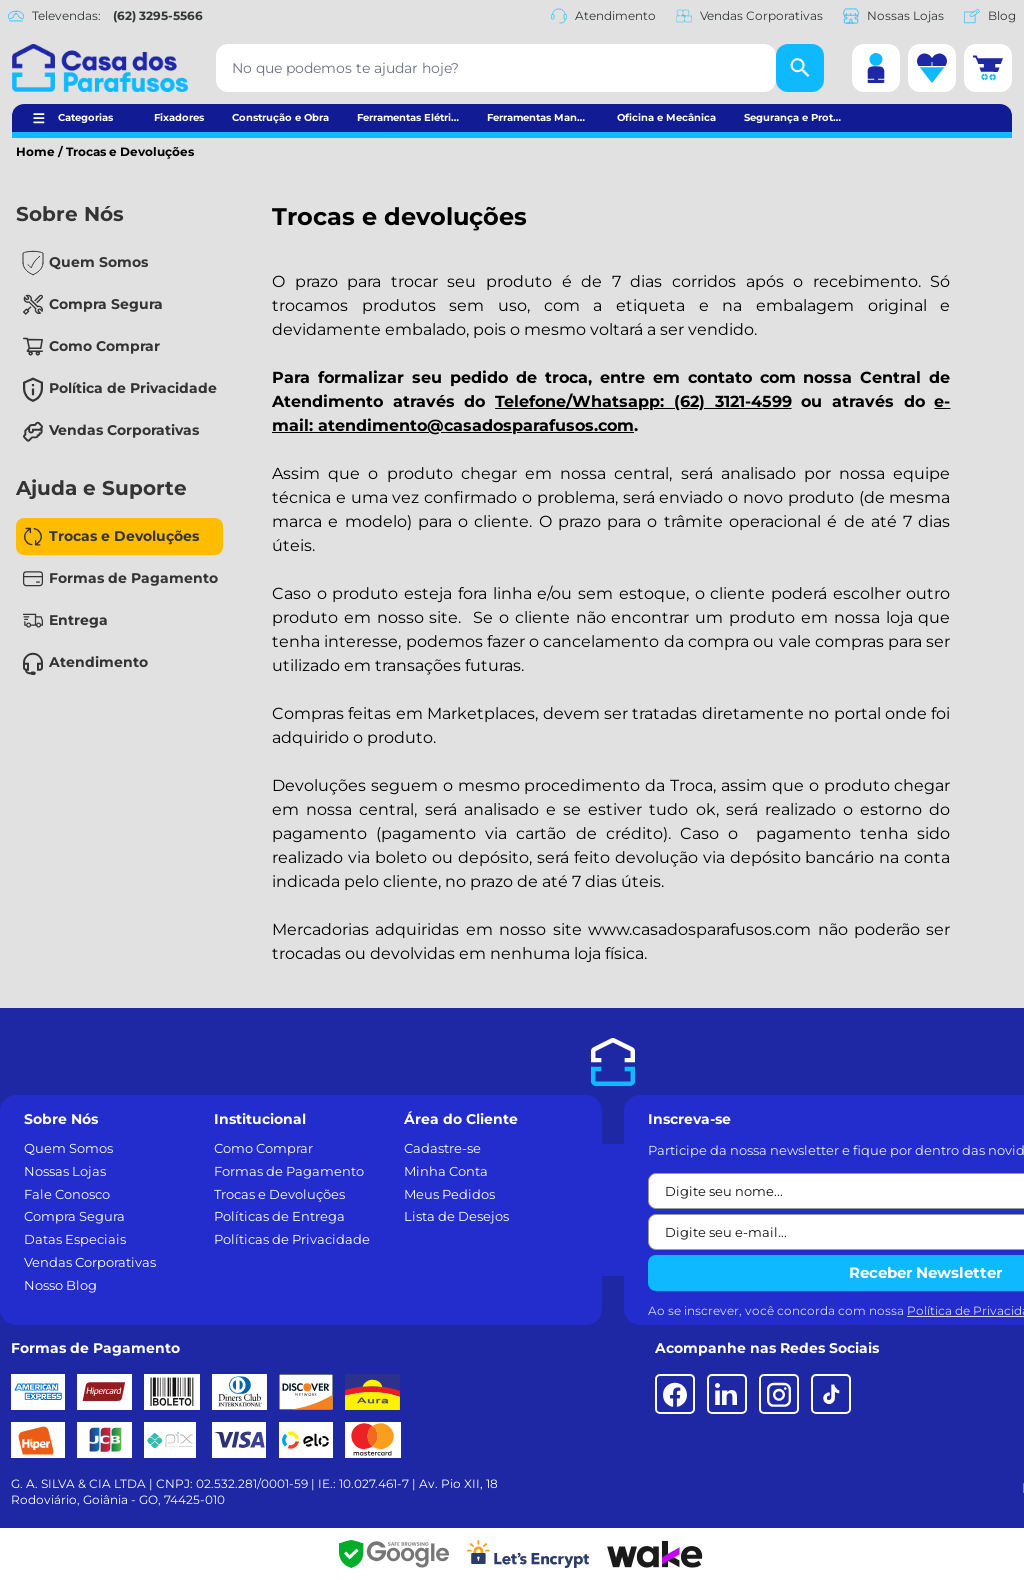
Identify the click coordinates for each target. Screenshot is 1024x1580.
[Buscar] (800, 68)
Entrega (78, 620)
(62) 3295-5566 (158, 15)
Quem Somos (98, 262)
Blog (990, 16)
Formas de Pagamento (133, 578)
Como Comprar (104, 346)
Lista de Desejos (456, 1216)
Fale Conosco (67, 1194)
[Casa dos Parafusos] (100, 68)
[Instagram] (779, 1394)
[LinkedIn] (727, 1394)
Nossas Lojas (893, 16)
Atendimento (603, 16)
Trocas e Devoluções (124, 536)
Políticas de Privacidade (292, 1239)
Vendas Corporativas (749, 16)
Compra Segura (106, 304)
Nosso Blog (60, 1285)
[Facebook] (675, 1394)
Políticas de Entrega (279, 1216)
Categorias (85, 117)
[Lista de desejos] (932, 68)
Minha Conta (446, 1171)
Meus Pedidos (449, 1194)
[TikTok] (831, 1394)
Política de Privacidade (133, 388)
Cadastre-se (442, 1148)
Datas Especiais (75, 1239)
